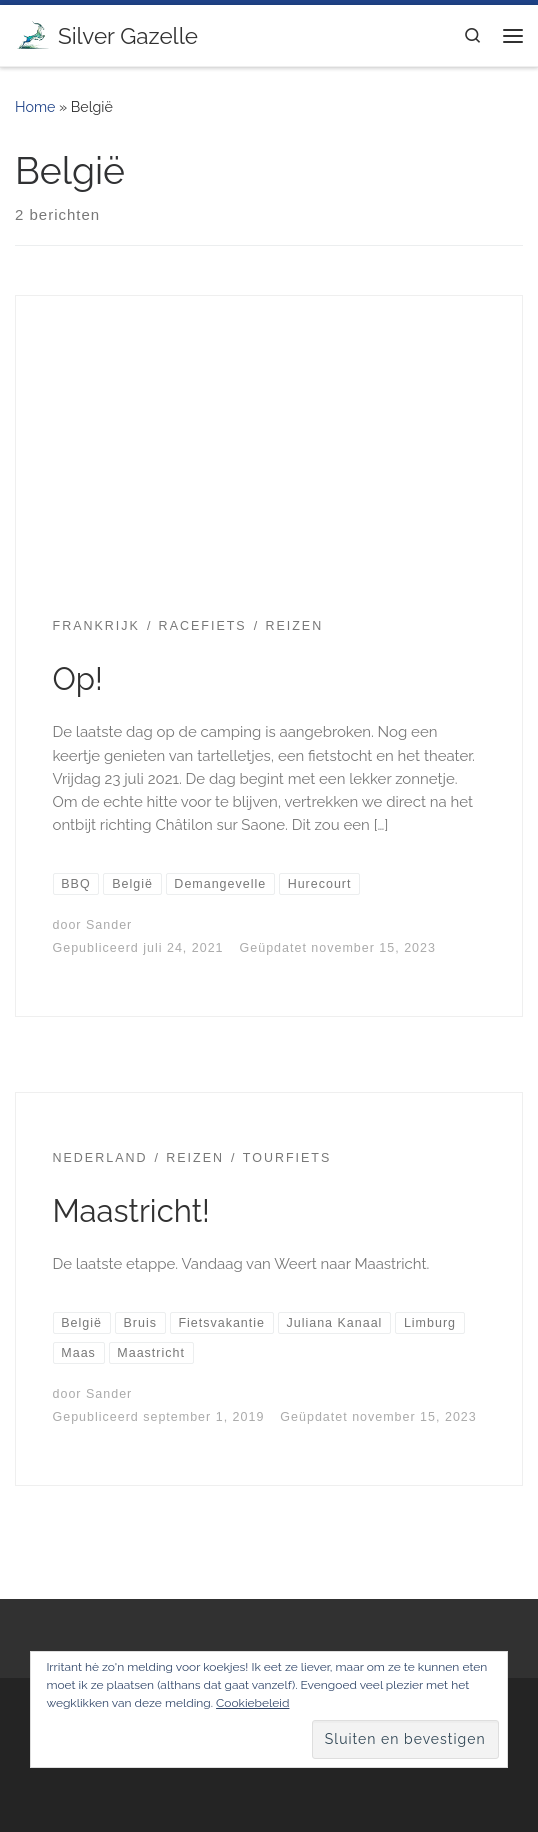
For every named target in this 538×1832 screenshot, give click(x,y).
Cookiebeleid (252, 1703)
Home (35, 107)
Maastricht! (131, 1211)
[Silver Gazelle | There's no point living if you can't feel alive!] (33, 33)
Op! (78, 679)
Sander (109, 925)
